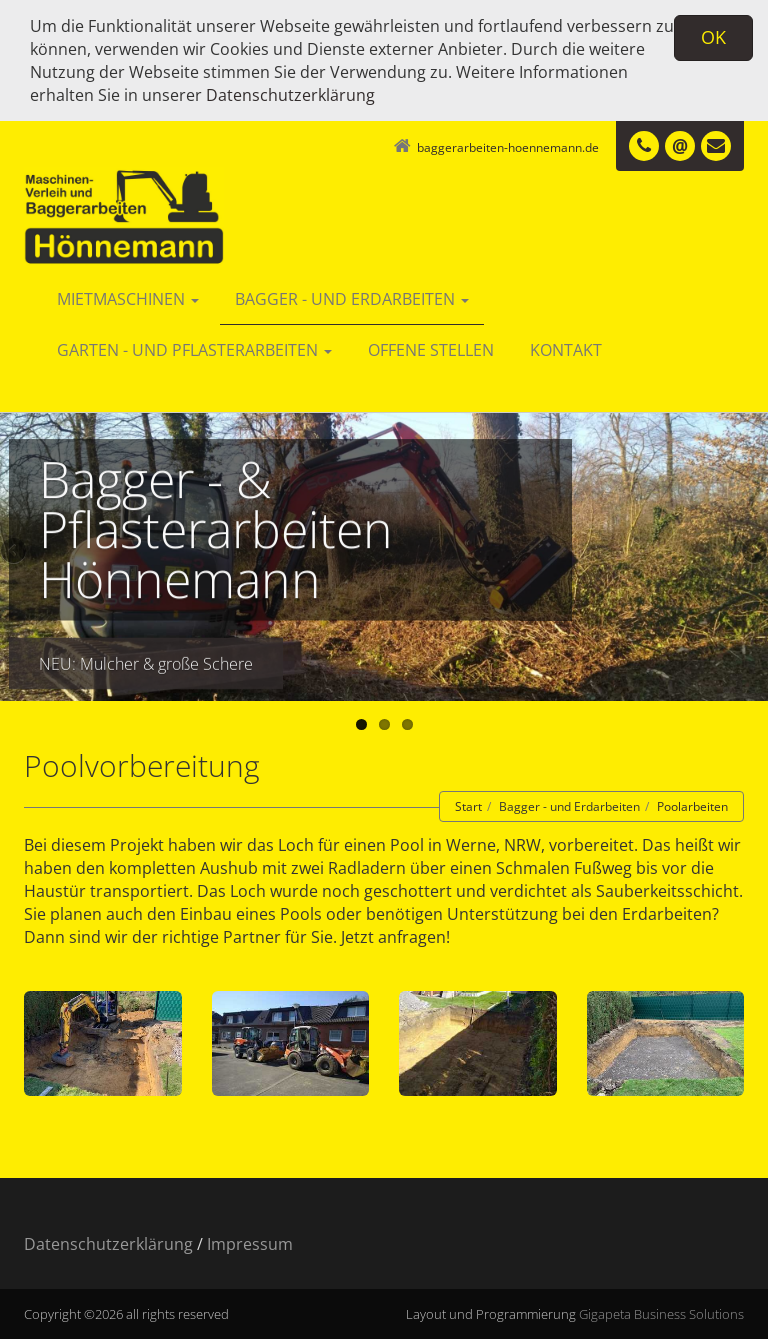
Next (753, 552)
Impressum (250, 1244)
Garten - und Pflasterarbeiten (194, 350)
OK (713, 37)
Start (468, 806)
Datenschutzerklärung (290, 95)
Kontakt (566, 350)
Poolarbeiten (692, 806)
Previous (15, 552)
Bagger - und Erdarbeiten (352, 299)
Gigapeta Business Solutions (661, 1314)
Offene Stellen (431, 350)
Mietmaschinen (128, 299)
